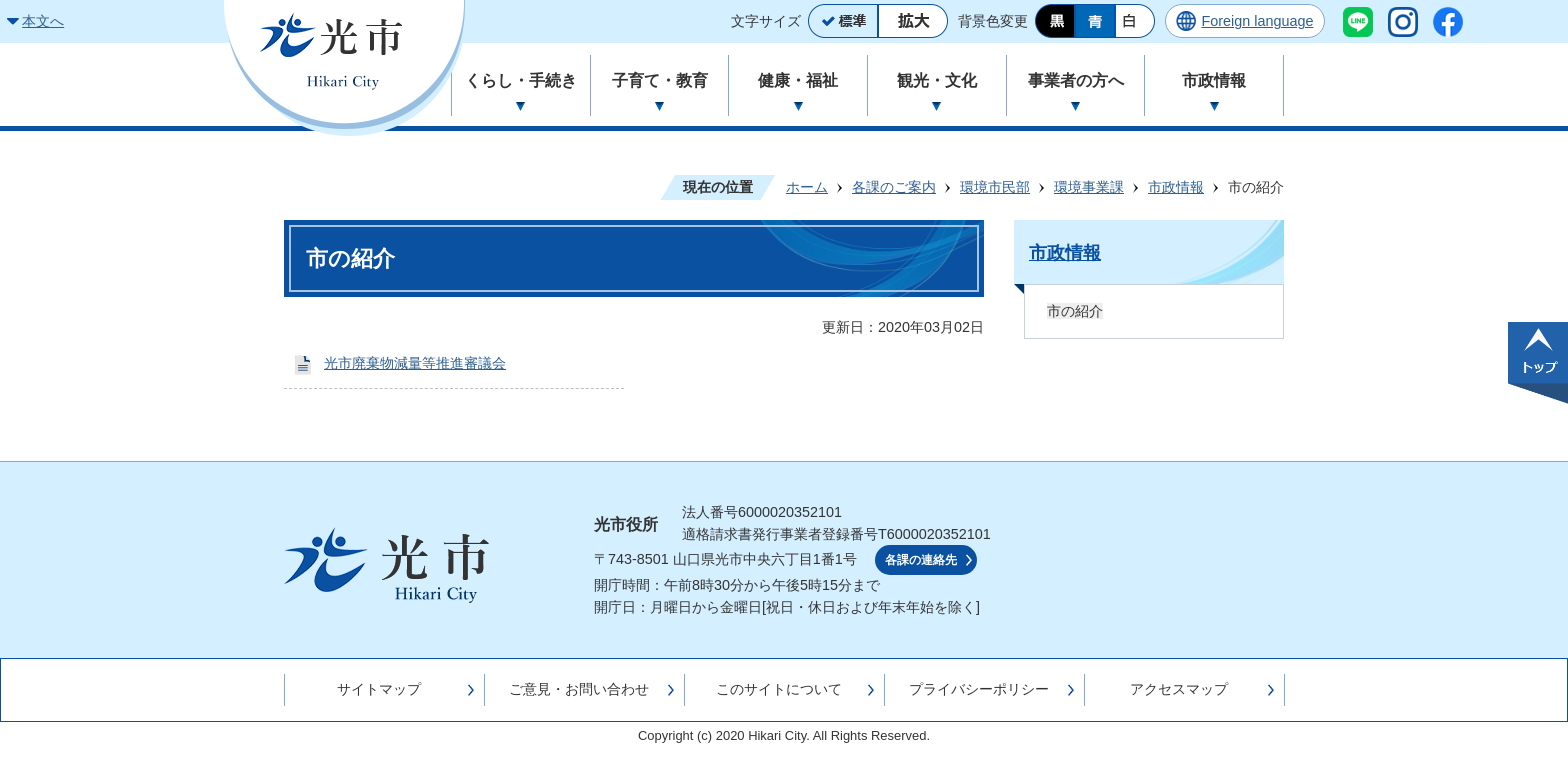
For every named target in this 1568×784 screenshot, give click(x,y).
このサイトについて (779, 689)
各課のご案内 (894, 187)
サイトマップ (379, 689)
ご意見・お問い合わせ (579, 689)
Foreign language (1257, 21)
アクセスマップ (1179, 689)
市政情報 (1176, 187)
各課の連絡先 (921, 560)
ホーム (807, 187)
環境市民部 (995, 187)
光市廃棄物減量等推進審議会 (415, 363)
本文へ (43, 21)
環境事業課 (1089, 187)
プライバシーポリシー (979, 689)
